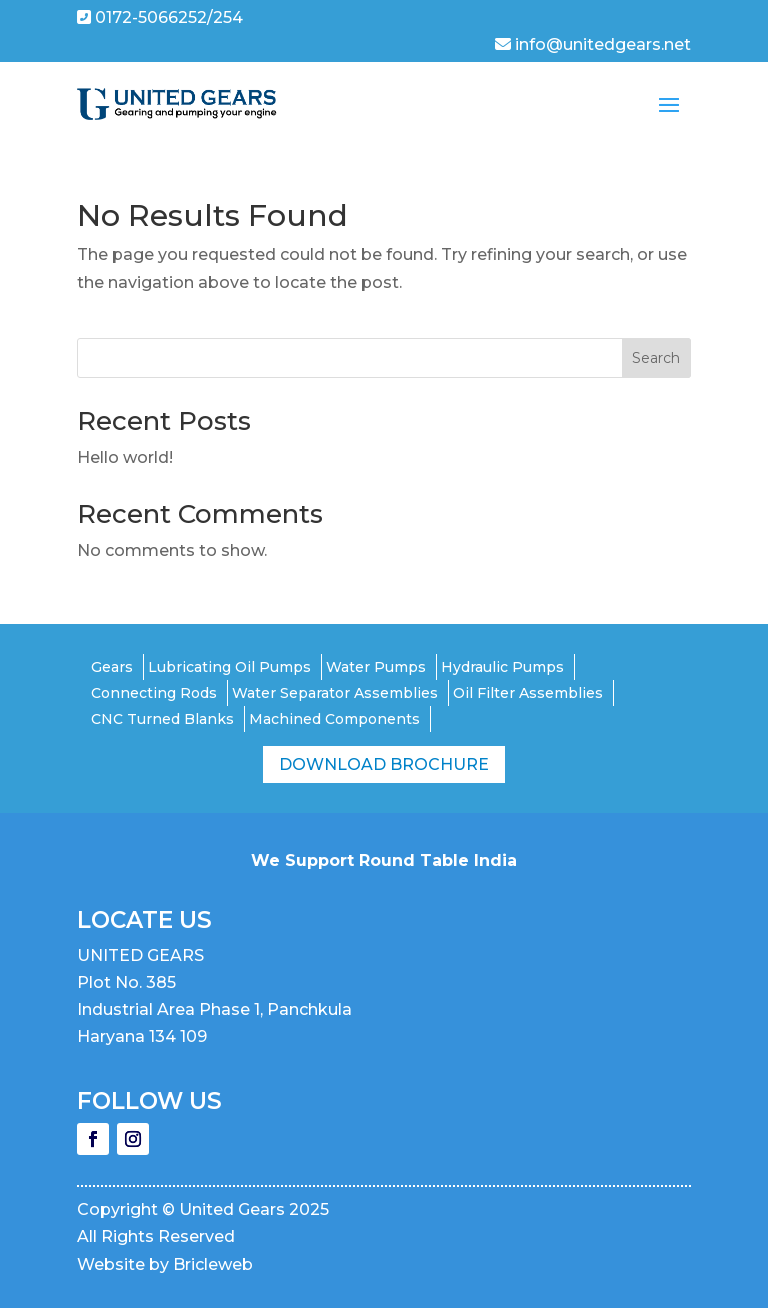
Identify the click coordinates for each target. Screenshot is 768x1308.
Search (656, 358)
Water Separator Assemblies (335, 693)
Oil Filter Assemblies (528, 693)
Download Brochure (384, 764)
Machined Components (334, 719)
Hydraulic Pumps (502, 667)
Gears (112, 667)
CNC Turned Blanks (162, 719)
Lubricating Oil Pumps (229, 667)
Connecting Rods (154, 693)
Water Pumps (376, 667)
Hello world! (125, 457)
